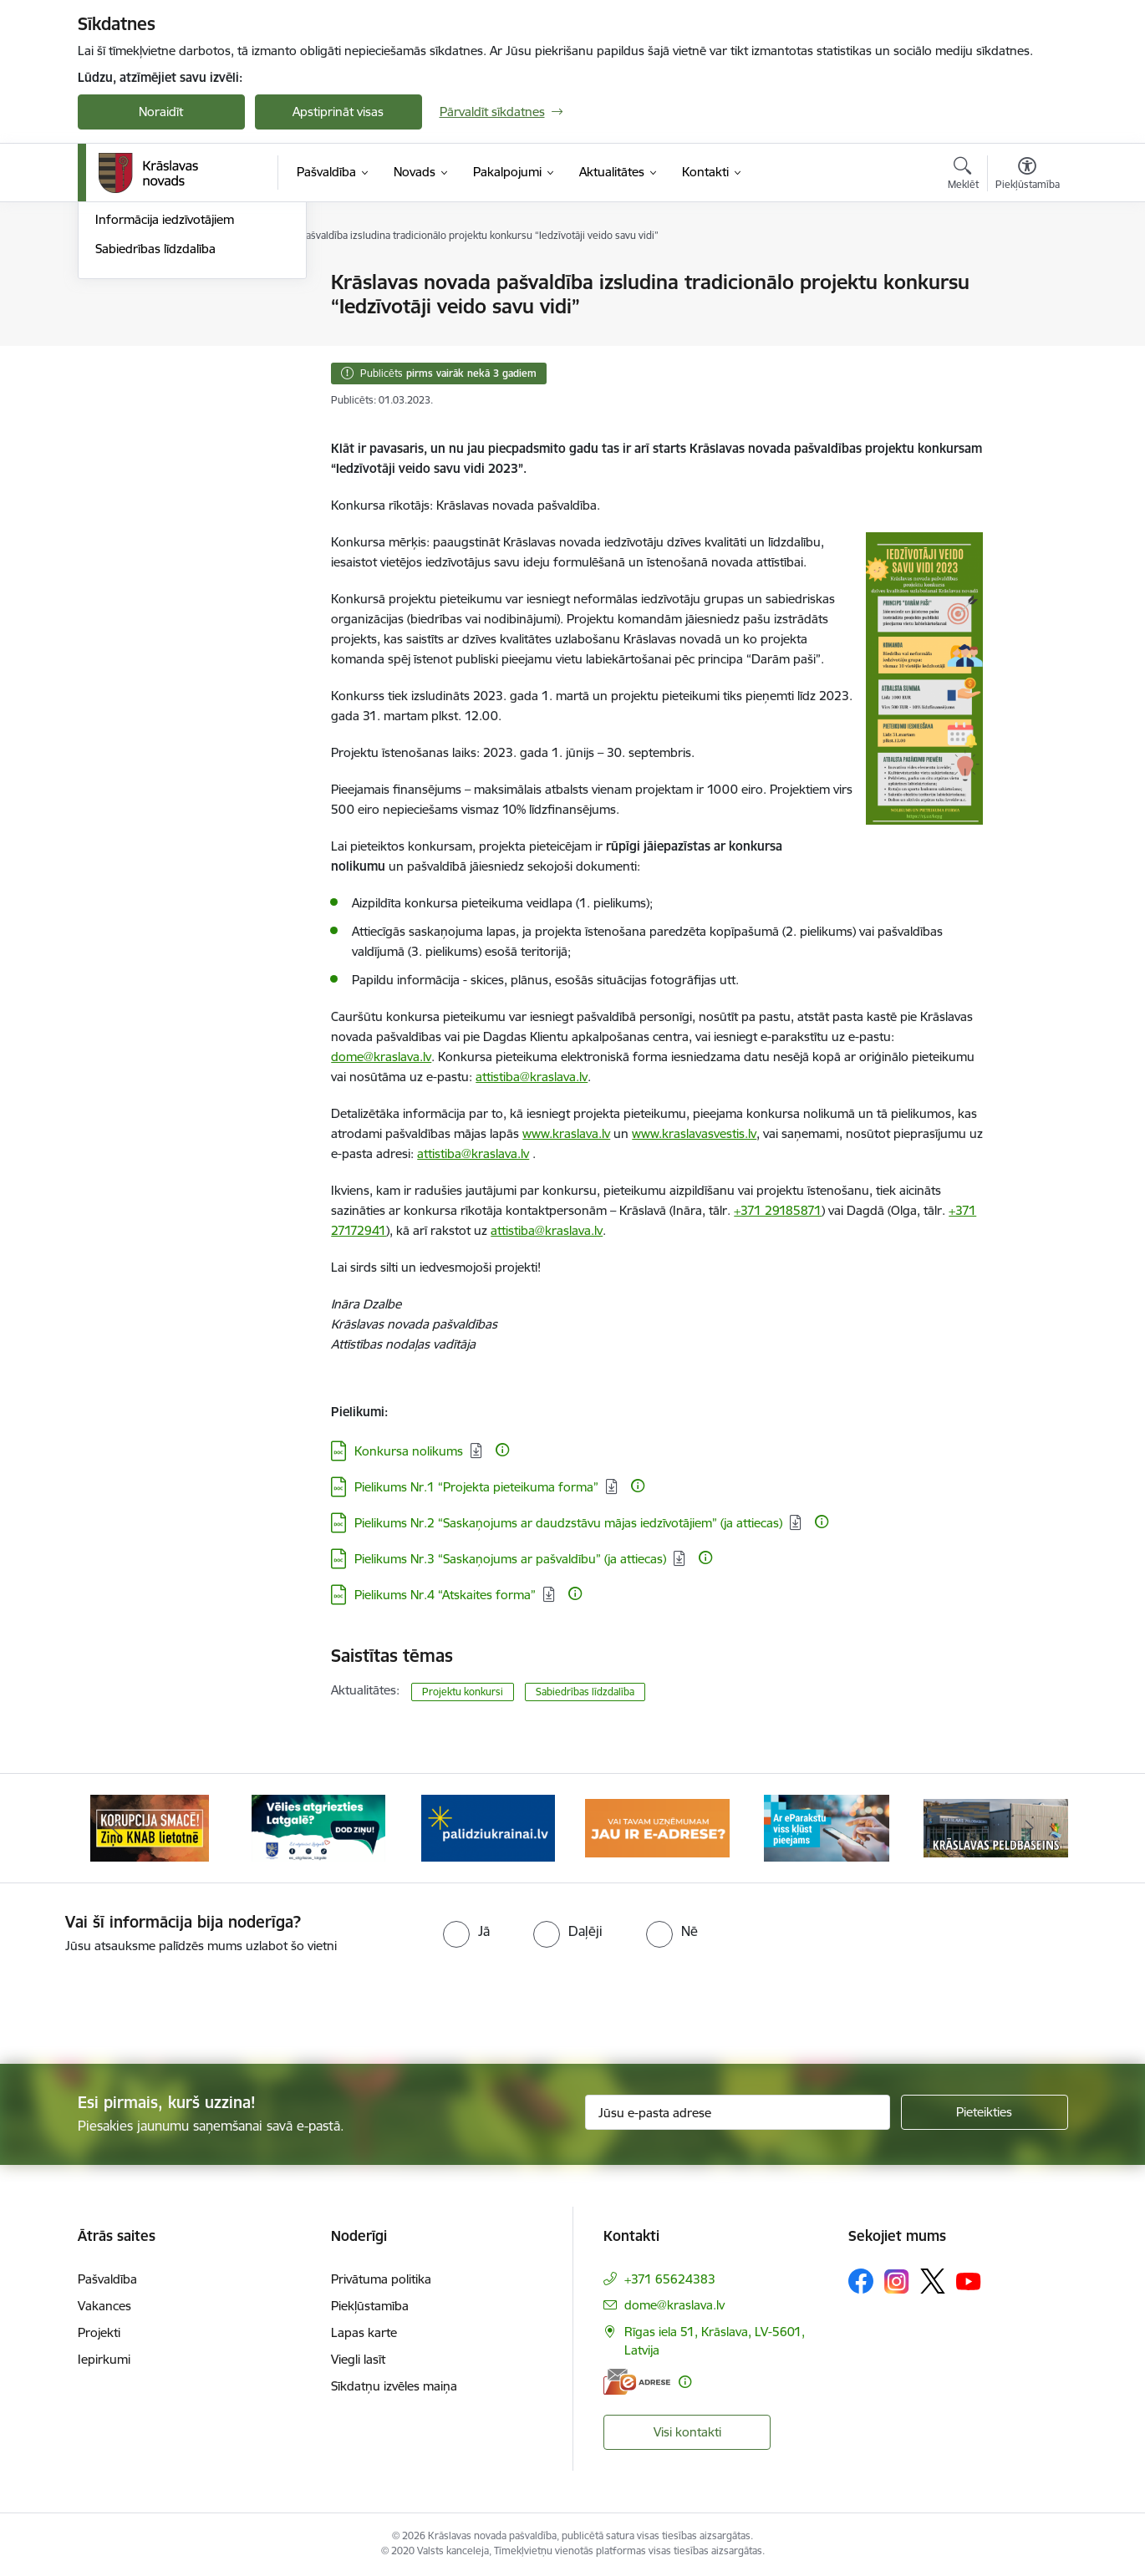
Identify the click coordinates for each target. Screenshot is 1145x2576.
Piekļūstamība (370, 2306)
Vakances (104, 2306)
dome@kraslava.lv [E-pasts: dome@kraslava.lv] (674, 2305)
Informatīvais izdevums (160, 371)
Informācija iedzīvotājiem (164, 400)
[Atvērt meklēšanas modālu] (963, 175)
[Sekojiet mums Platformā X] (932, 2281)
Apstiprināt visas (338, 111)
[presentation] (603, 2002)
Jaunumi (119, 284)
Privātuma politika (381, 2279)
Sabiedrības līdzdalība (155, 428)
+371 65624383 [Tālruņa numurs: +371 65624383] (669, 2279)
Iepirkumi (104, 2359)
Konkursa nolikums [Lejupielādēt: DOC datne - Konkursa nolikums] (408, 1451)
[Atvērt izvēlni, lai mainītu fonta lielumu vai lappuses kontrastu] (1027, 175)
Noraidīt (161, 111)
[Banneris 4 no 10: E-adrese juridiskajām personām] (657, 1827)
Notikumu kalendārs (152, 312)
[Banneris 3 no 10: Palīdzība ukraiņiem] (488, 1827)
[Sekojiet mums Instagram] (896, 2281)
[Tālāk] (1030, 1828)
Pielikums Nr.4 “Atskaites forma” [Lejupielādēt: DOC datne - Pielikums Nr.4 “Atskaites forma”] (445, 1595)
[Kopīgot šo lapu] (1026, 317)
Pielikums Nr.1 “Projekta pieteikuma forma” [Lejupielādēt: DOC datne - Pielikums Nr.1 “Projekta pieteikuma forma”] (476, 1487)
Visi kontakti (687, 2432)
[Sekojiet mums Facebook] (860, 2281)
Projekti (99, 2332)
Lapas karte (364, 2332)
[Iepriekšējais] (116, 1828)
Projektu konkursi (462, 1691)
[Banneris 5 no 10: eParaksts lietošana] (826, 1827)
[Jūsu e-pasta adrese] (737, 2112)
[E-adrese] (636, 2382)
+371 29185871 (778, 1210)
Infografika (127, 341)
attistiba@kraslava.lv (547, 1230)
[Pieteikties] (984, 2112)
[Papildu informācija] (502, 1449)
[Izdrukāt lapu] (1026, 275)
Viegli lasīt (358, 2359)
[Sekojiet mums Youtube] (968, 2280)
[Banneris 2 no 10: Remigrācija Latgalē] (318, 1827)
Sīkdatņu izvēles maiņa (394, 2386)
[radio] (466, 1931)
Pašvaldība (107, 2279)
